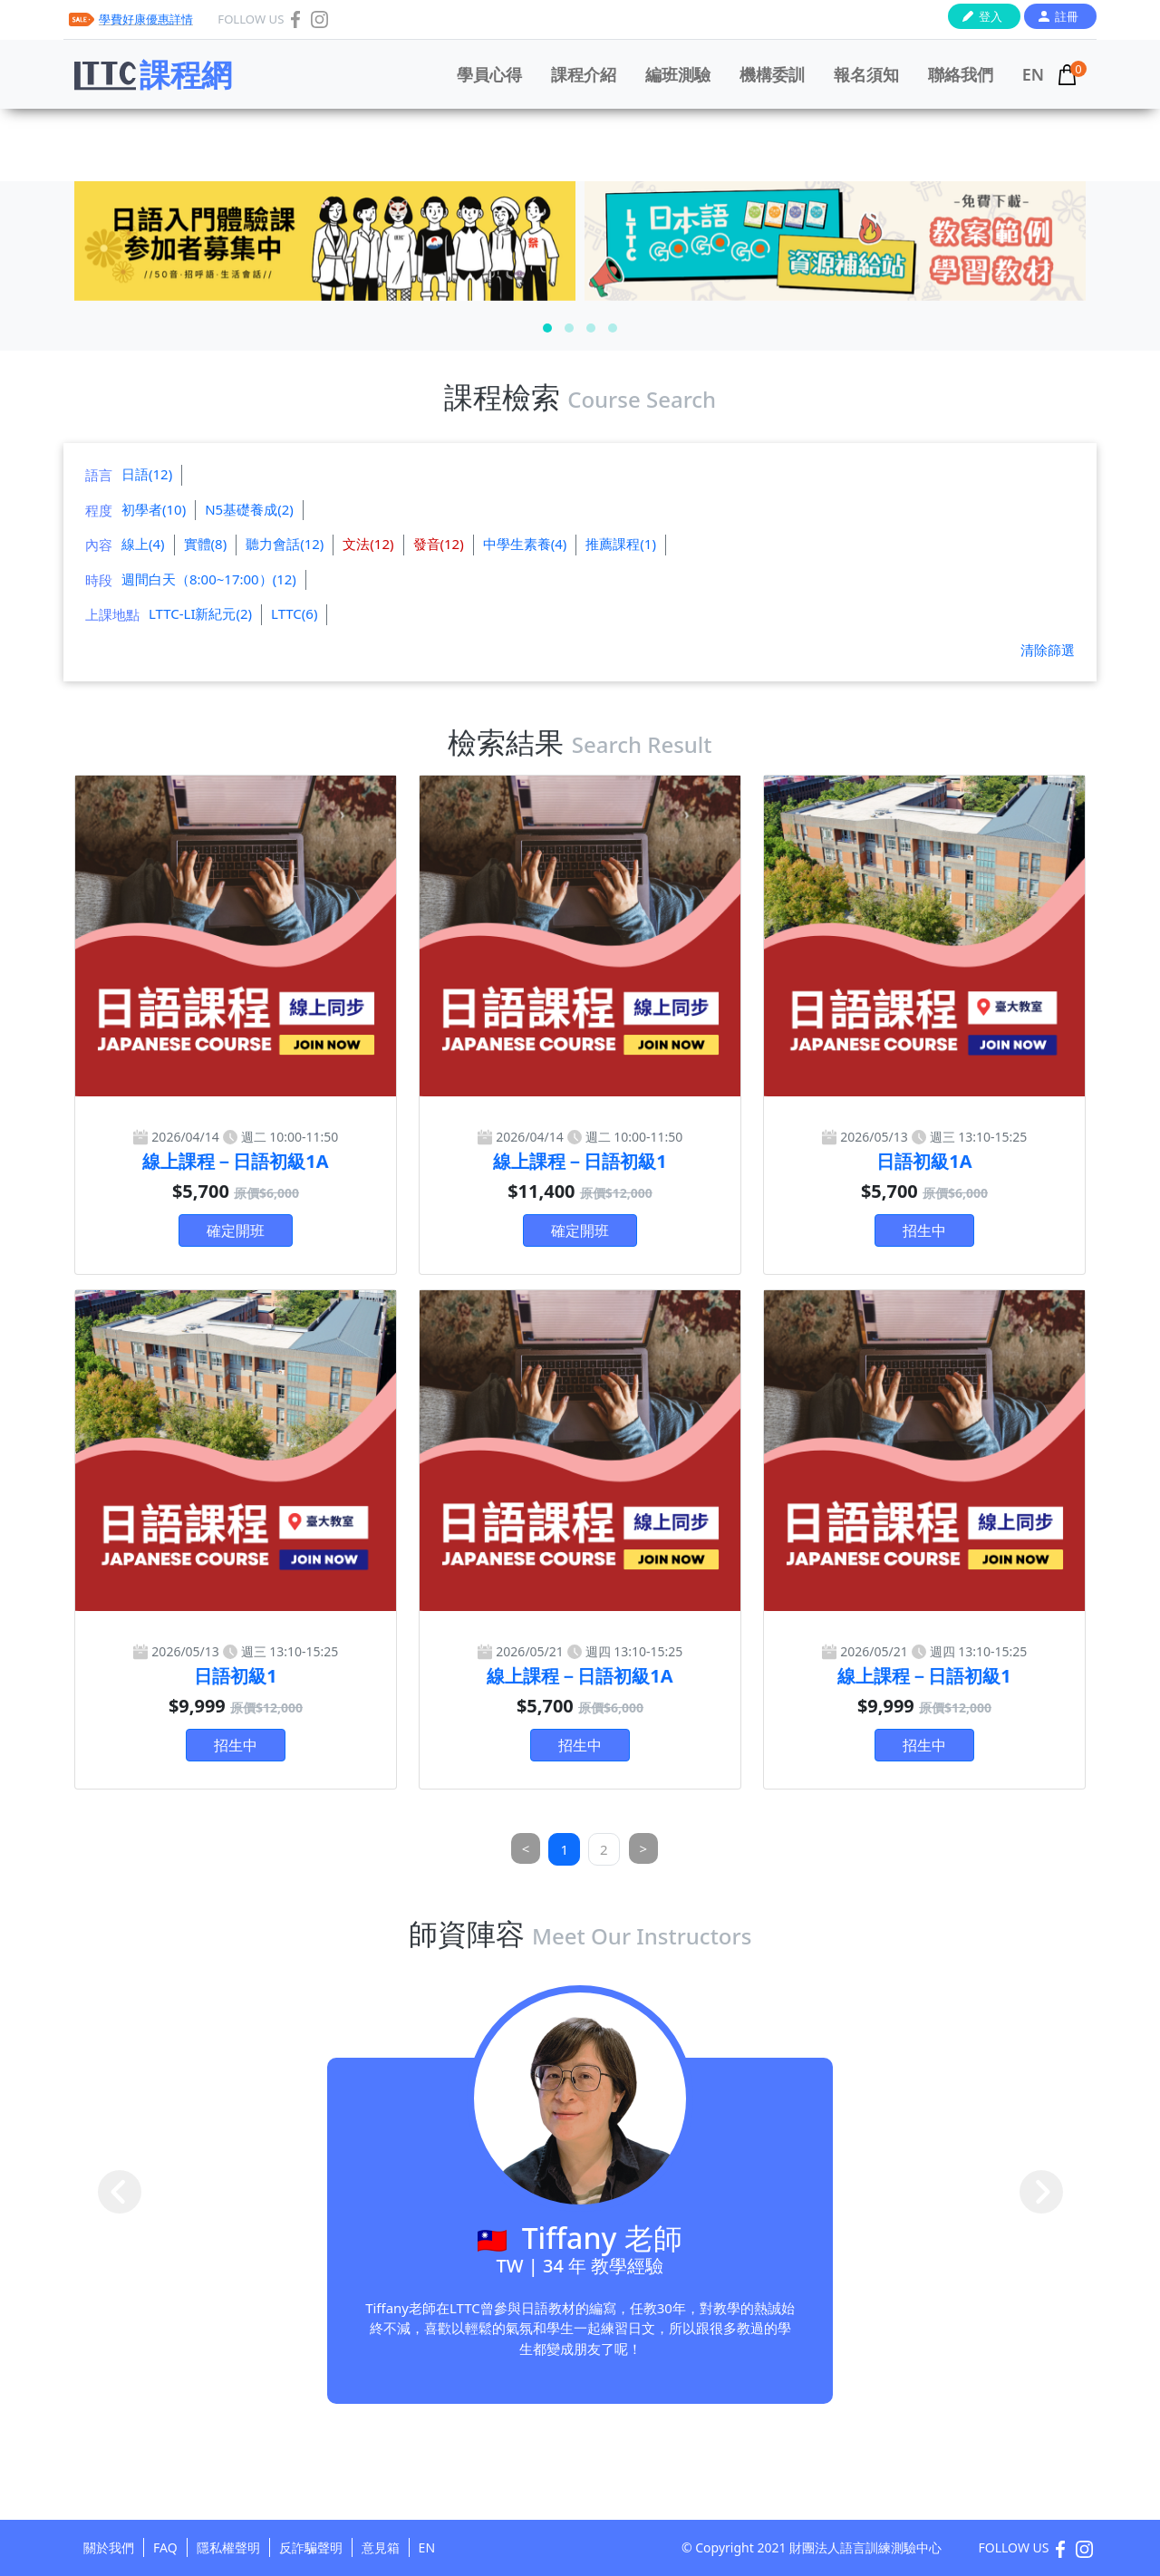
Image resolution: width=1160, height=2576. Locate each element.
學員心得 (489, 74)
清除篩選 (1047, 650)
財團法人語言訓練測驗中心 (865, 2547)
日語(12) (146, 474)
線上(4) (143, 544)
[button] (547, 328)
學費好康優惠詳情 (146, 19)
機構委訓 (772, 74)
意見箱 (381, 2547)
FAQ (165, 2547)
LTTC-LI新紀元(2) (200, 613)
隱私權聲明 (228, 2547)
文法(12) (368, 544)
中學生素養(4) (525, 544)
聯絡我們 (960, 74)
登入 (990, 16)
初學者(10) (153, 509)
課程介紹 (583, 74)
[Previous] (526, 1849)
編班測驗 (677, 74)
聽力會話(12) (285, 544)
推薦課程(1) (620, 544)
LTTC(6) (294, 613)
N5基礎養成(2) (249, 509)
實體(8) (205, 544)
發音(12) (438, 544)
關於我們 (108, 2547)
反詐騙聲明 (311, 2547)
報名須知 (866, 74)
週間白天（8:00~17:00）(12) (208, 579)
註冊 (1066, 16)
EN (1033, 74)
